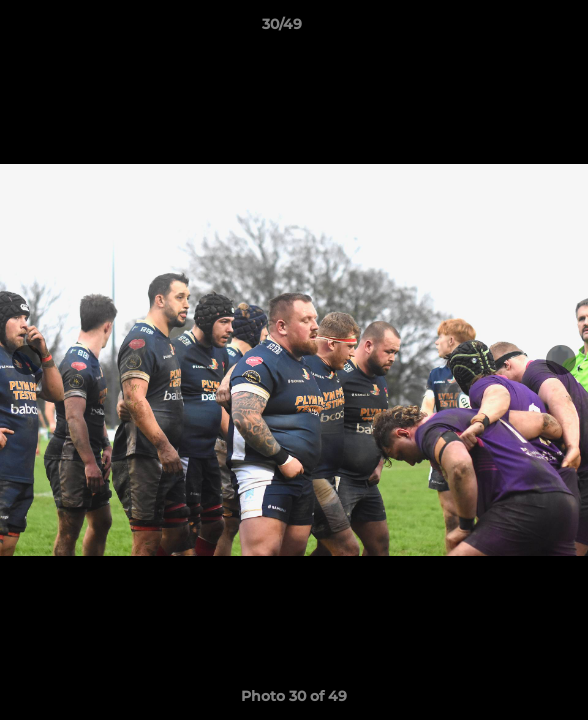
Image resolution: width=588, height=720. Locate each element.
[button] (516, 29)
